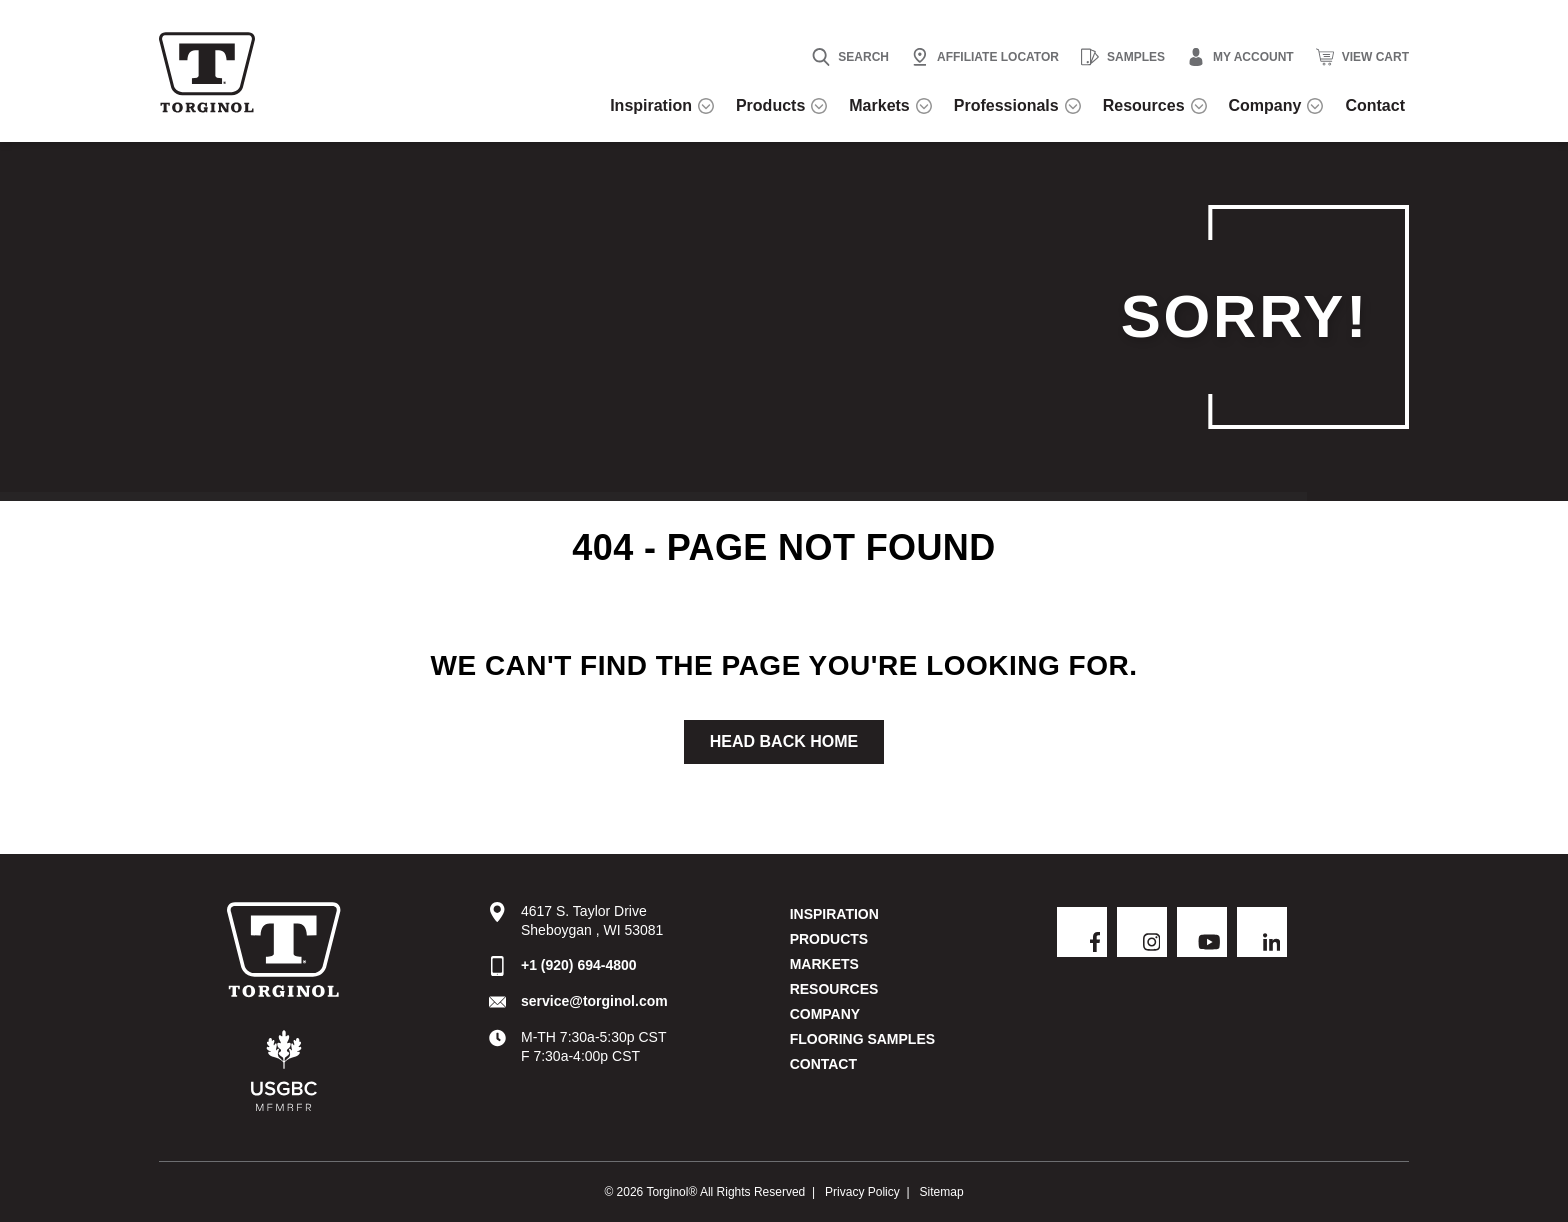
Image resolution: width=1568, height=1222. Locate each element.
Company (825, 1016)
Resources (834, 991)
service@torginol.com (594, 1003)
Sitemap (942, 1191)
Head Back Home (784, 743)
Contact (823, 1066)
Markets (824, 966)
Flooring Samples (862, 1041)
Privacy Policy (862, 1191)
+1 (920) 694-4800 (579, 967)
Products (829, 941)
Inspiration (834, 916)
